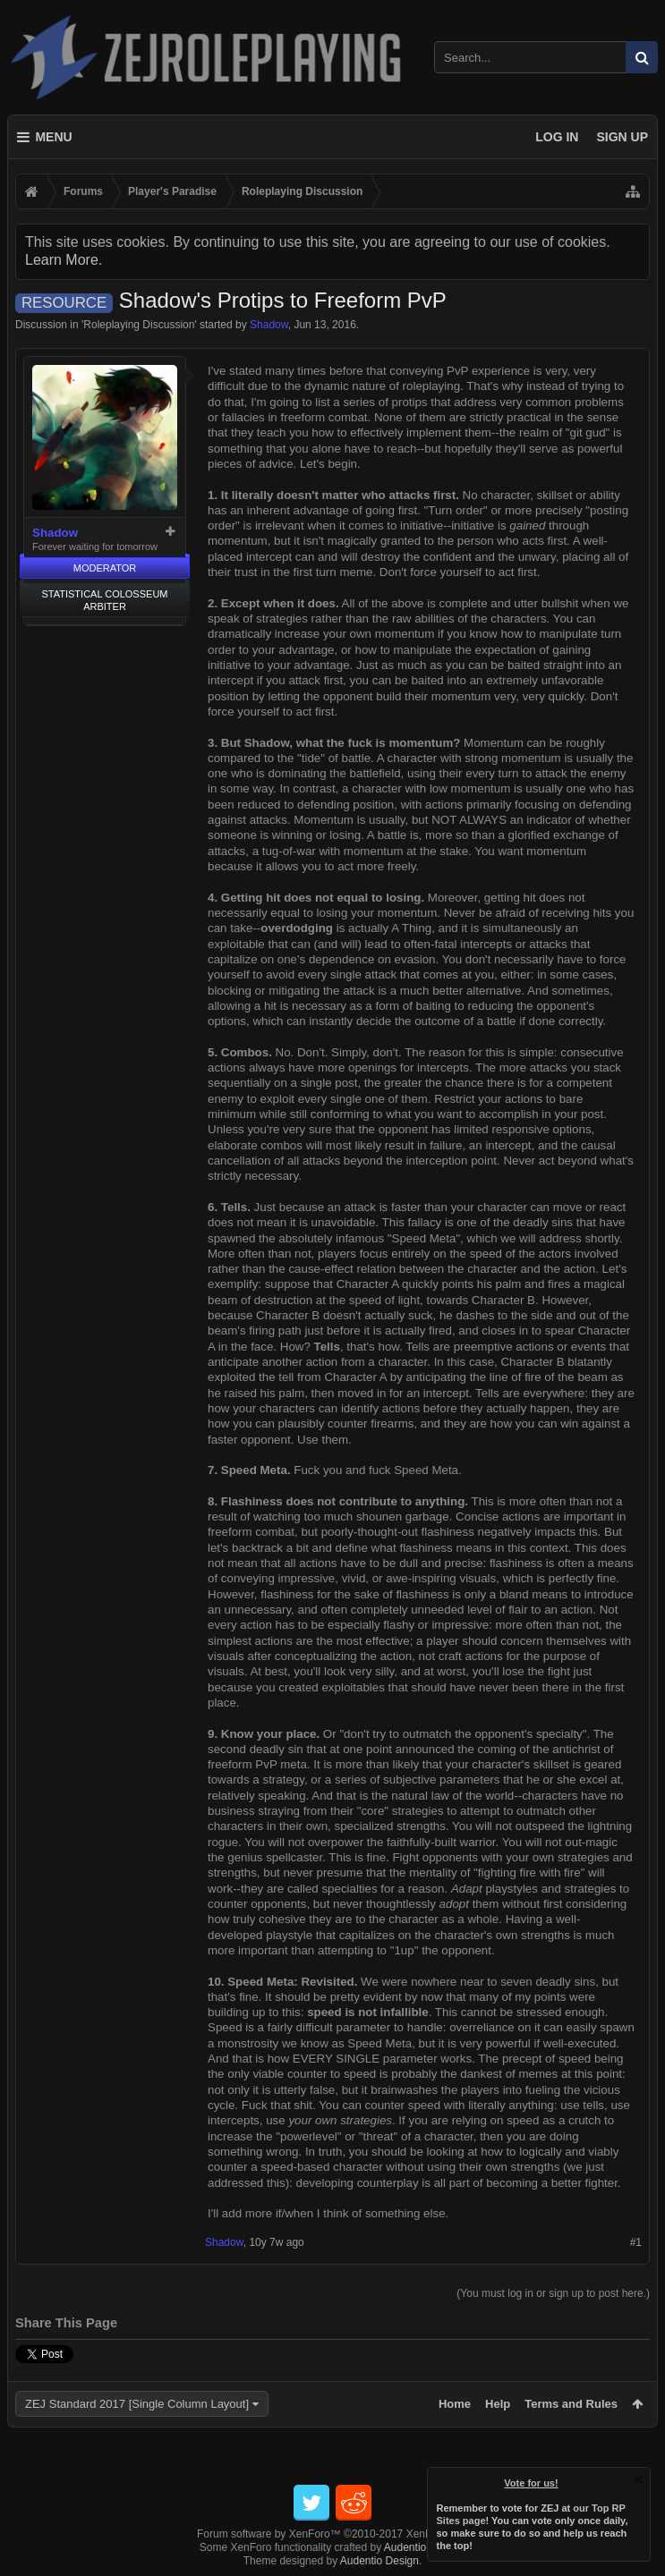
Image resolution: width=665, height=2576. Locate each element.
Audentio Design (423, 2547)
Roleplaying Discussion (138, 324)
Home (455, 2404)
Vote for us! (531, 2483)
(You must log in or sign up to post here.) (553, 2293)
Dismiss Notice (638, 2479)
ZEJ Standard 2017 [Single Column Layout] (137, 2404)
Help (497, 2404)
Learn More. (63, 259)
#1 (636, 2242)
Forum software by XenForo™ (332, 2534)
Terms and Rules (571, 2404)
